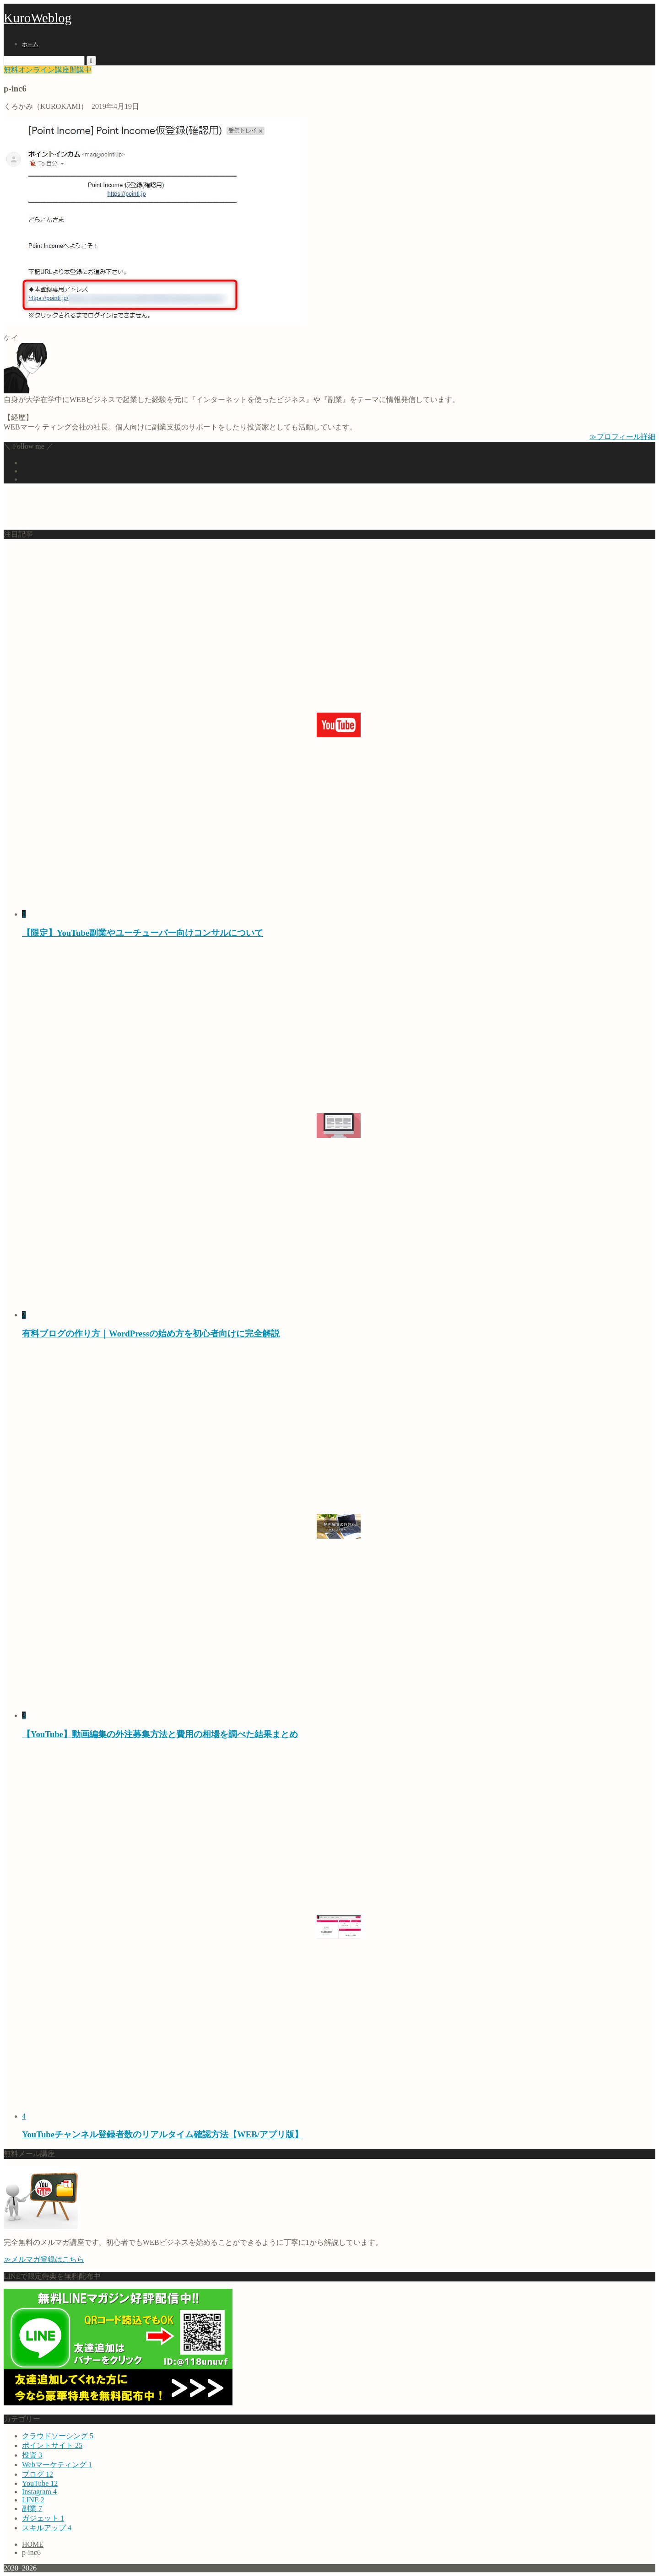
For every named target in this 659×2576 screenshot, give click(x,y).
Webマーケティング (57, 2465)
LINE (33, 2500)
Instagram (39, 2492)
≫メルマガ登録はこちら (44, 2259)
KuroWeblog (37, 18)
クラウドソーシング (57, 2436)
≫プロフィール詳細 (622, 436)
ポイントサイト (52, 2445)
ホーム (30, 44)
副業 (32, 2508)
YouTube (40, 2483)
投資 (32, 2455)
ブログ (37, 2474)
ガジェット (43, 2518)
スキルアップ (46, 2528)
